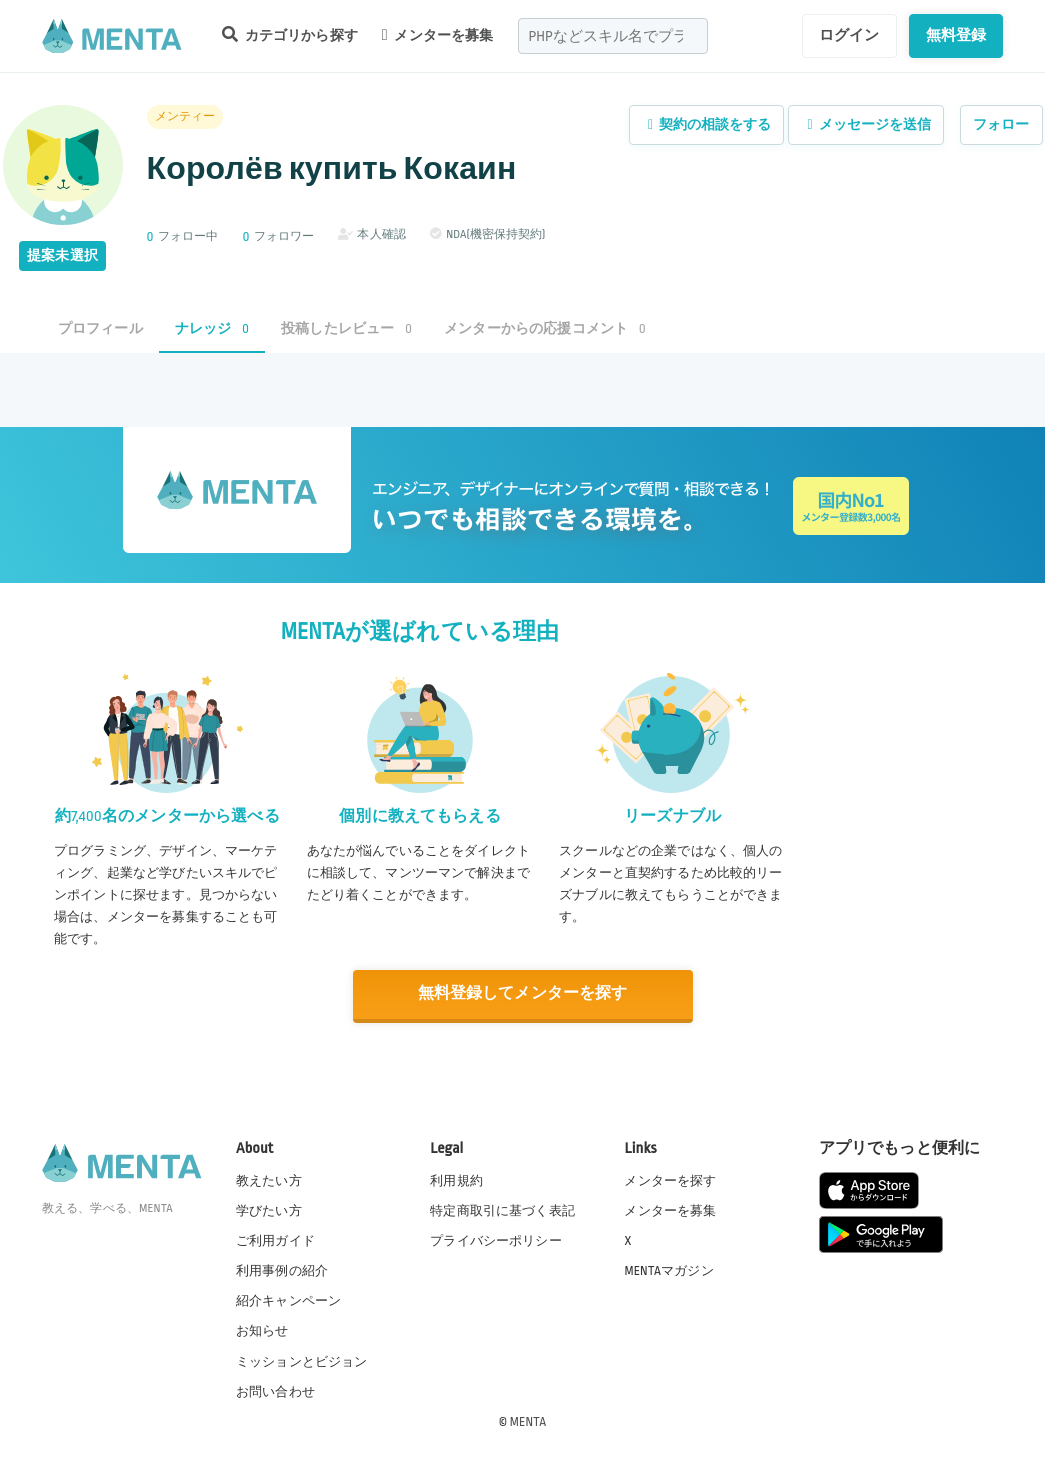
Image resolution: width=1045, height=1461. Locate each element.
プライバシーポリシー (496, 1240)
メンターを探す (670, 1180)
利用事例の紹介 (282, 1270)
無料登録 (956, 35)
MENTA (528, 1420)
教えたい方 (269, 1180)
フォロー (1001, 124)
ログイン (849, 35)
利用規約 (456, 1180)
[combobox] (613, 36)
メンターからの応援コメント (545, 328)
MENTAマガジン (668, 1270)
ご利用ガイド (275, 1240)
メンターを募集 (438, 35)
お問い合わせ (275, 1390)
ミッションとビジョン (302, 1360)
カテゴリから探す (290, 34)
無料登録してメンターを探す (523, 993)
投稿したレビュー (346, 328)
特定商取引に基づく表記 (502, 1210)
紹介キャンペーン (288, 1300)
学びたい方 (269, 1210)
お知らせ (262, 1330)
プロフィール (100, 328)
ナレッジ (212, 328)
